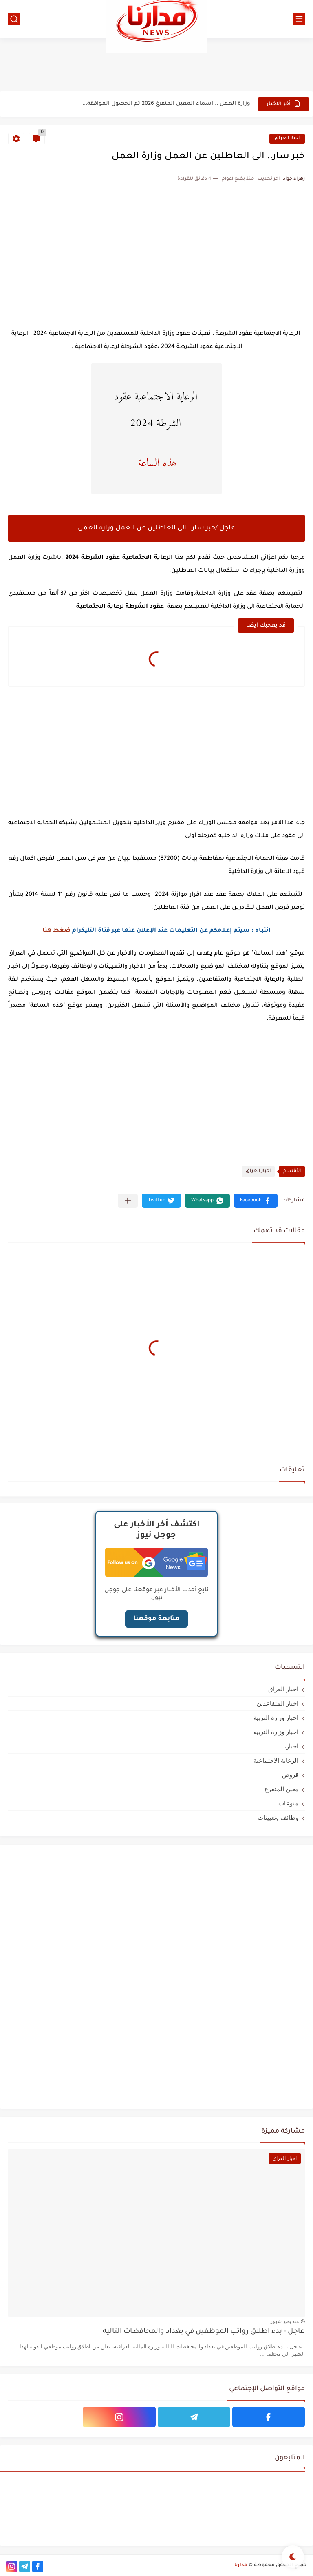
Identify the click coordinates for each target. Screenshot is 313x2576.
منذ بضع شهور (284, 2321)
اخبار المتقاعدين (277, 1703)
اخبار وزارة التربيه (275, 1731)
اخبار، (291, 1746)
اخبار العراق (287, 138)
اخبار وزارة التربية (275, 1717)
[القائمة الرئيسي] (299, 19)
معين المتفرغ (281, 1788)
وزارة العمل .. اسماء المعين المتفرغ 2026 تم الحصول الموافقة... (166, 104)
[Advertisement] (156, 64)
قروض (290, 1774)
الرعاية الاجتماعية (275, 1760)
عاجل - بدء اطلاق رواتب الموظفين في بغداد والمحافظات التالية (204, 2332)
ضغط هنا (56, 931)
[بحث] (14, 19)
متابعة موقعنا (156, 1619)
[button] (256, 1201)
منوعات (288, 1803)
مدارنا (240, 2565)
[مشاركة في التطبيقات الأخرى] (128, 1201)
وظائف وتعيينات (278, 1817)
